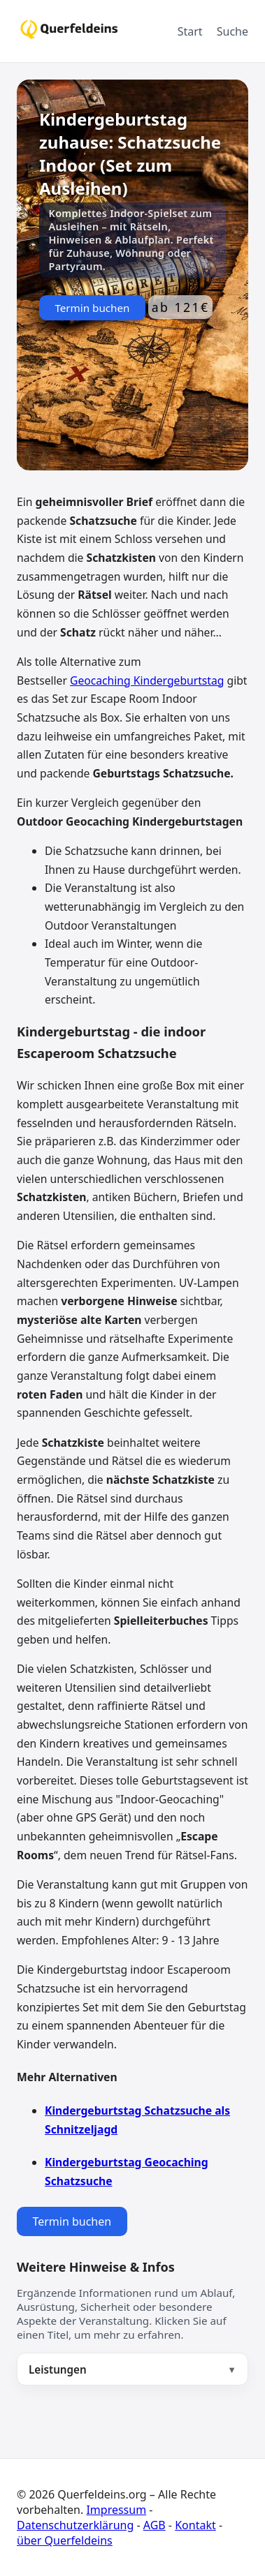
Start (190, 31)
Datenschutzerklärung (75, 2525)
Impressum (116, 2509)
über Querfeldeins (65, 2540)
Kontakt (195, 2525)
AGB (154, 2525)
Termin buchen (92, 308)
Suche (232, 31)
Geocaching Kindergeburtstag (147, 680)
